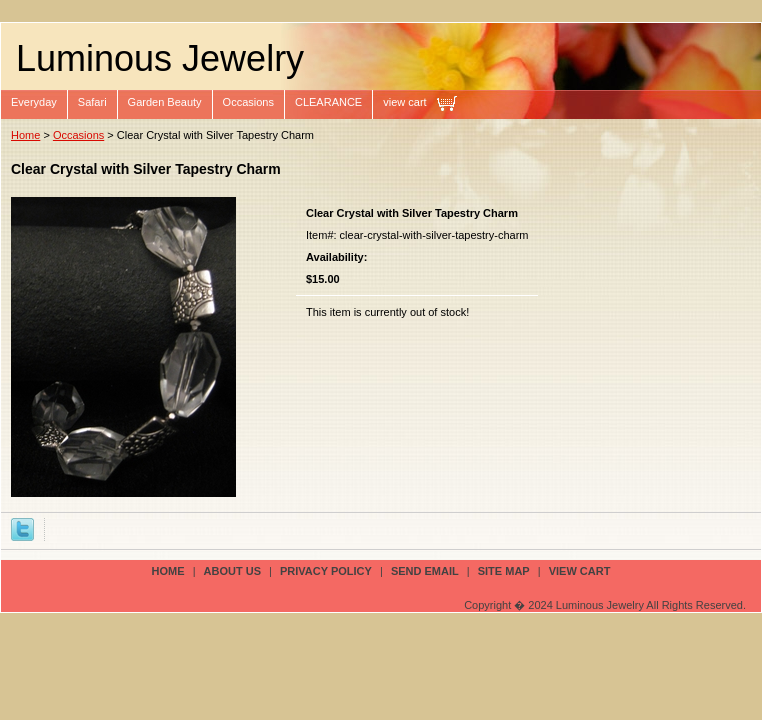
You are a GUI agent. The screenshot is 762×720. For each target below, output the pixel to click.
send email (425, 571)
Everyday (34, 102)
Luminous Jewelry (160, 58)
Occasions (248, 102)
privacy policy (326, 571)
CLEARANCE (328, 102)
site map (504, 571)
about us (232, 571)
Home (25, 135)
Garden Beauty (165, 102)
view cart (404, 102)
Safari (92, 102)
